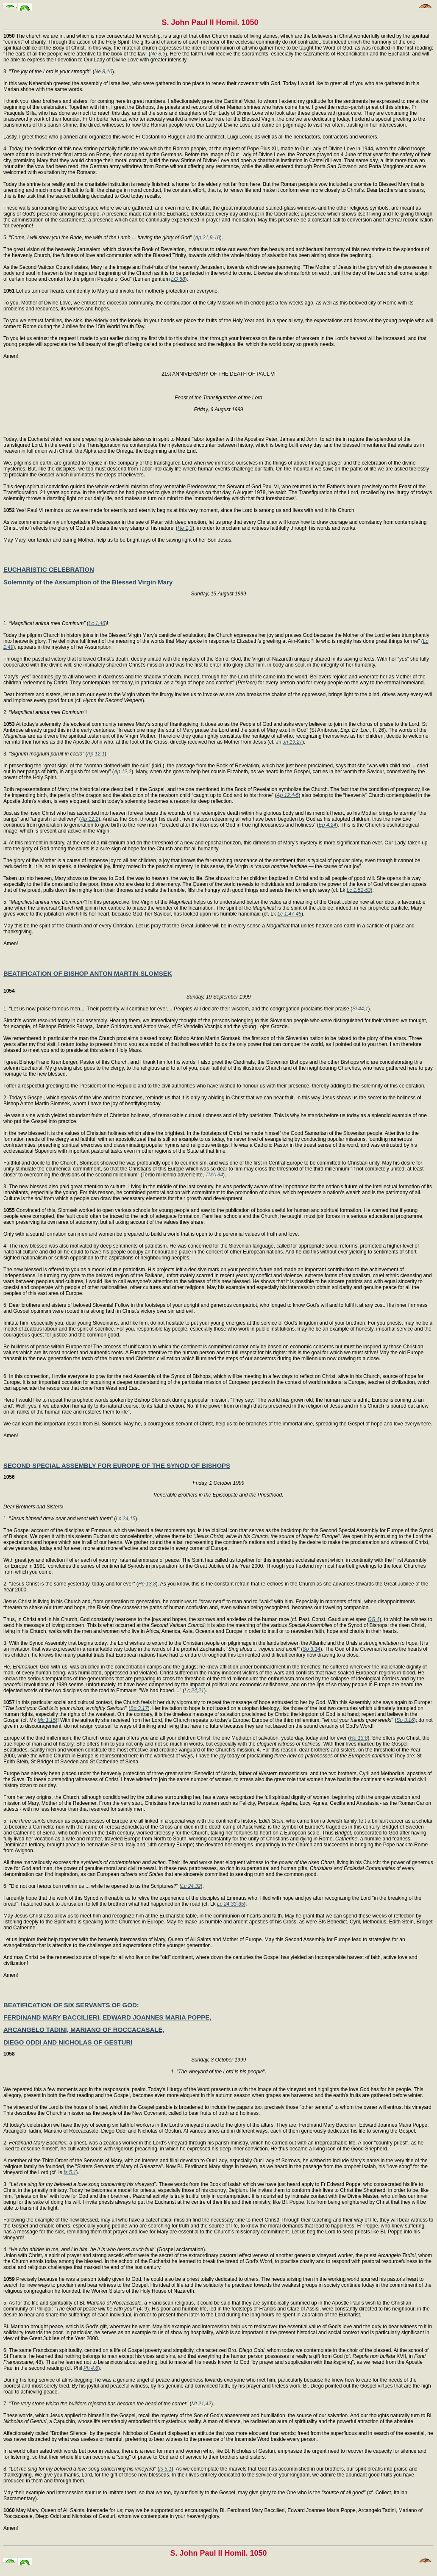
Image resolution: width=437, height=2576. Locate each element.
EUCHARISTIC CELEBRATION (48, 569)
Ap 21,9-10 (207, 238)
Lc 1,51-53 (359, 890)
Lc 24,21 (194, 1690)
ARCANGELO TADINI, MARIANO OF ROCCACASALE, (83, 2029)
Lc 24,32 (190, 1886)
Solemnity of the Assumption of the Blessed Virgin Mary (88, 582)
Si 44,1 (360, 1009)
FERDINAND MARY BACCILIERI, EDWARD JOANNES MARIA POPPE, (107, 2017)
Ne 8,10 (103, 72)
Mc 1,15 (47, 1720)
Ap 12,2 (122, 772)
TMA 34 (214, 1175)
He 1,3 (185, 528)
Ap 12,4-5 (287, 795)
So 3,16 (405, 1720)
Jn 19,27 (292, 742)
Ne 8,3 (157, 54)
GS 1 (373, 1619)
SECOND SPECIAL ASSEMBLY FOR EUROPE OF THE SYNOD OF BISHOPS (116, 1465)
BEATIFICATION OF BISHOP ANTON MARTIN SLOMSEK (87, 973)
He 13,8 (147, 1584)
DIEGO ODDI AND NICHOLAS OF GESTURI (67, 2042)
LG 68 (178, 279)
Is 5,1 (70, 2172)
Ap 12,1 (95, 754)
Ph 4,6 (91, 2368)
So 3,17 (139, 1708)
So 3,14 (311, 1649)
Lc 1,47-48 (289, 914)
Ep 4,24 (327, 825)
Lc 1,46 (97, 623)
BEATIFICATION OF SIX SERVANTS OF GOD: (71, 2005)
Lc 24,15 (125, 1519)
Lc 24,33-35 (230, 1904)
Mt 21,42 (201, 2404)
